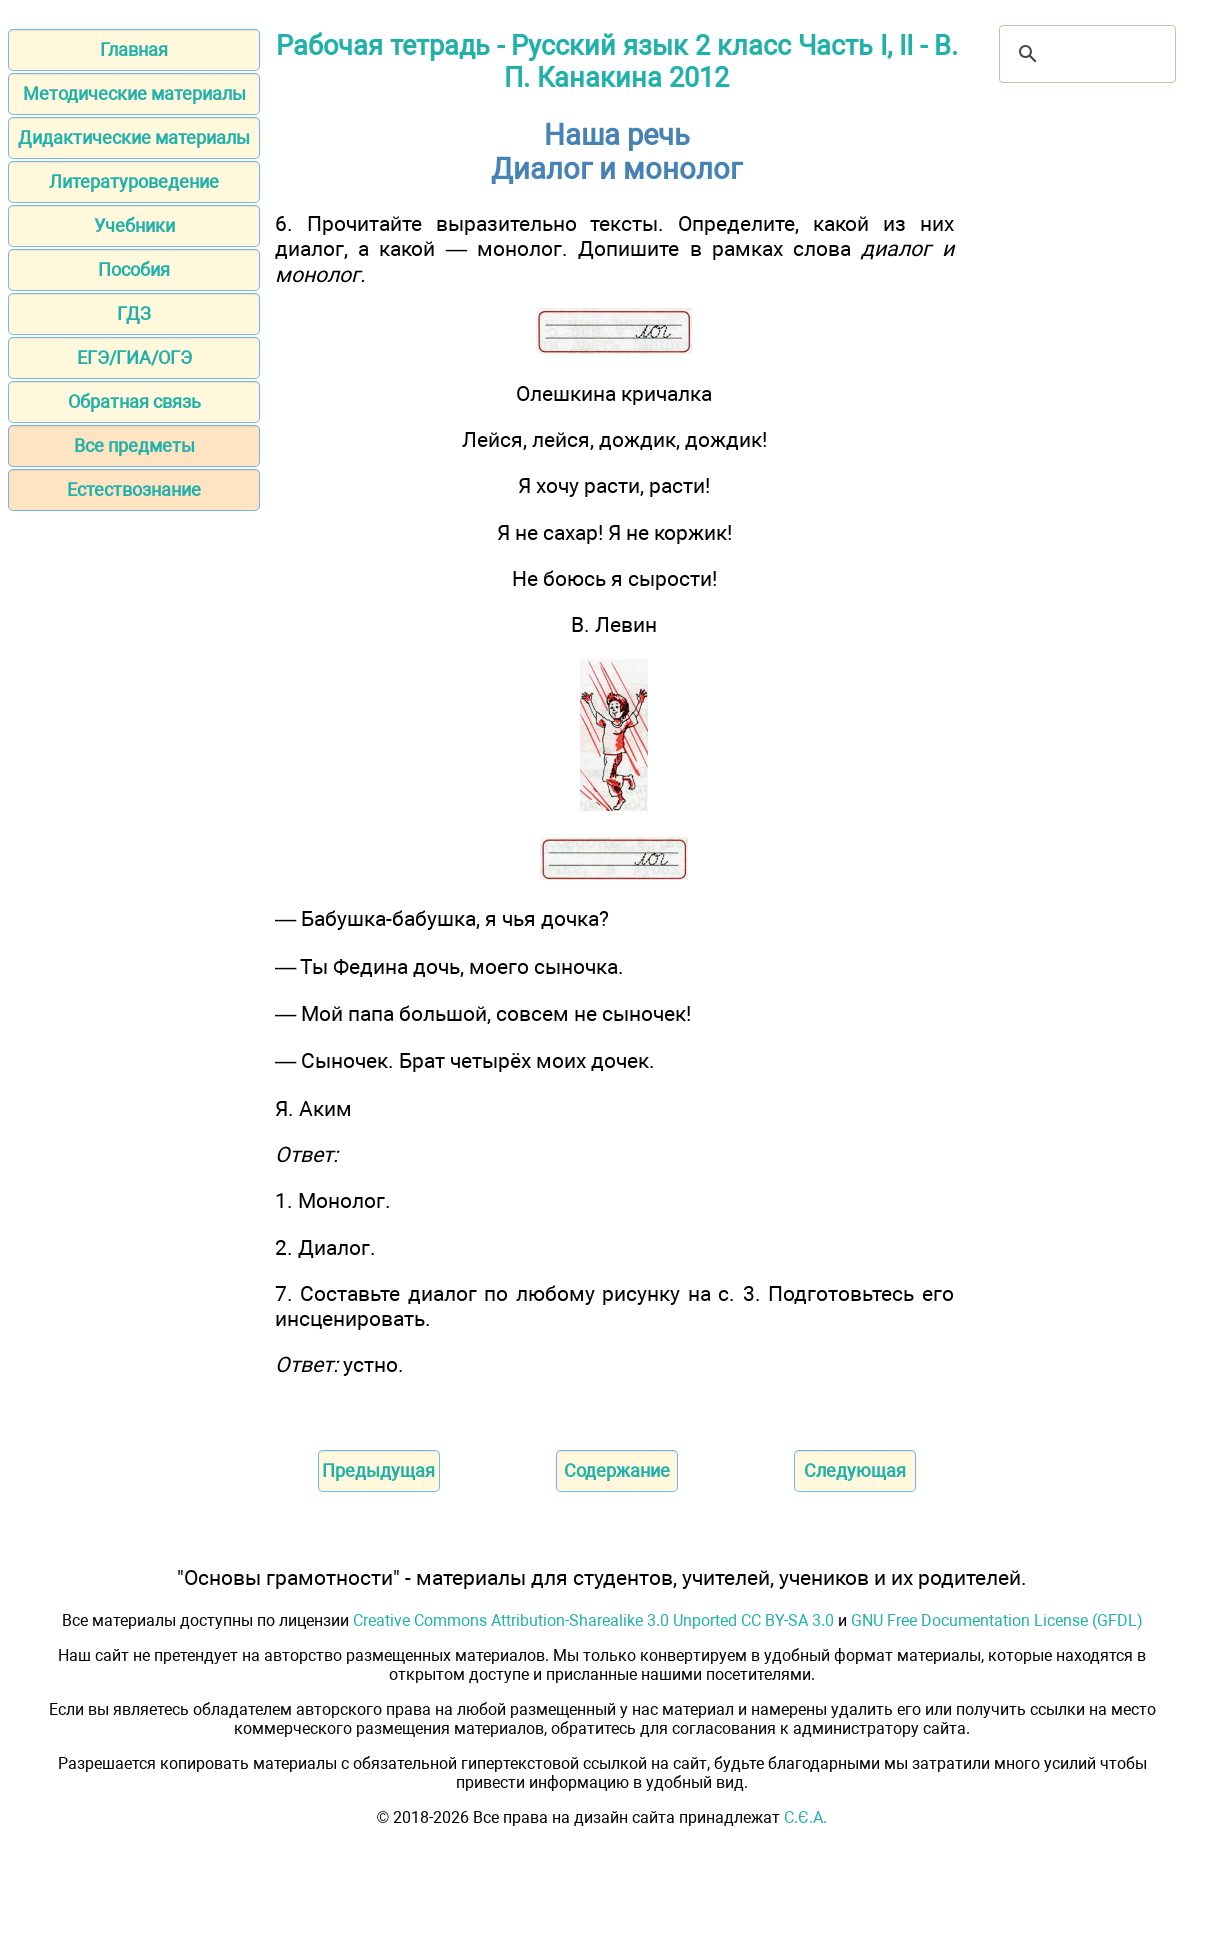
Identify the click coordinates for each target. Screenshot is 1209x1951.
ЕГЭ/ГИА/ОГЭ (134, 357)
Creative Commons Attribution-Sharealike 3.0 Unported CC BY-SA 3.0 (593, 1620)
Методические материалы (134, 93)
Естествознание (134, 489)
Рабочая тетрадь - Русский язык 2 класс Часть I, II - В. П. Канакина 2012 (617, 62)
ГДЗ (134, 313)
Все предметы (134, 445)
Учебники (134, 225)
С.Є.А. (805, 1817)
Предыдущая (378, 1470)
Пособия (134, 269)
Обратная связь (134, 401)
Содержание (617, 1470)
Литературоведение (134, 181)
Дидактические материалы (134, 137)
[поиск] (1084, 54)
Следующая (855, 1470)
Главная (134, 49)
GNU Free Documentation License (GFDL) (997, 1620)
